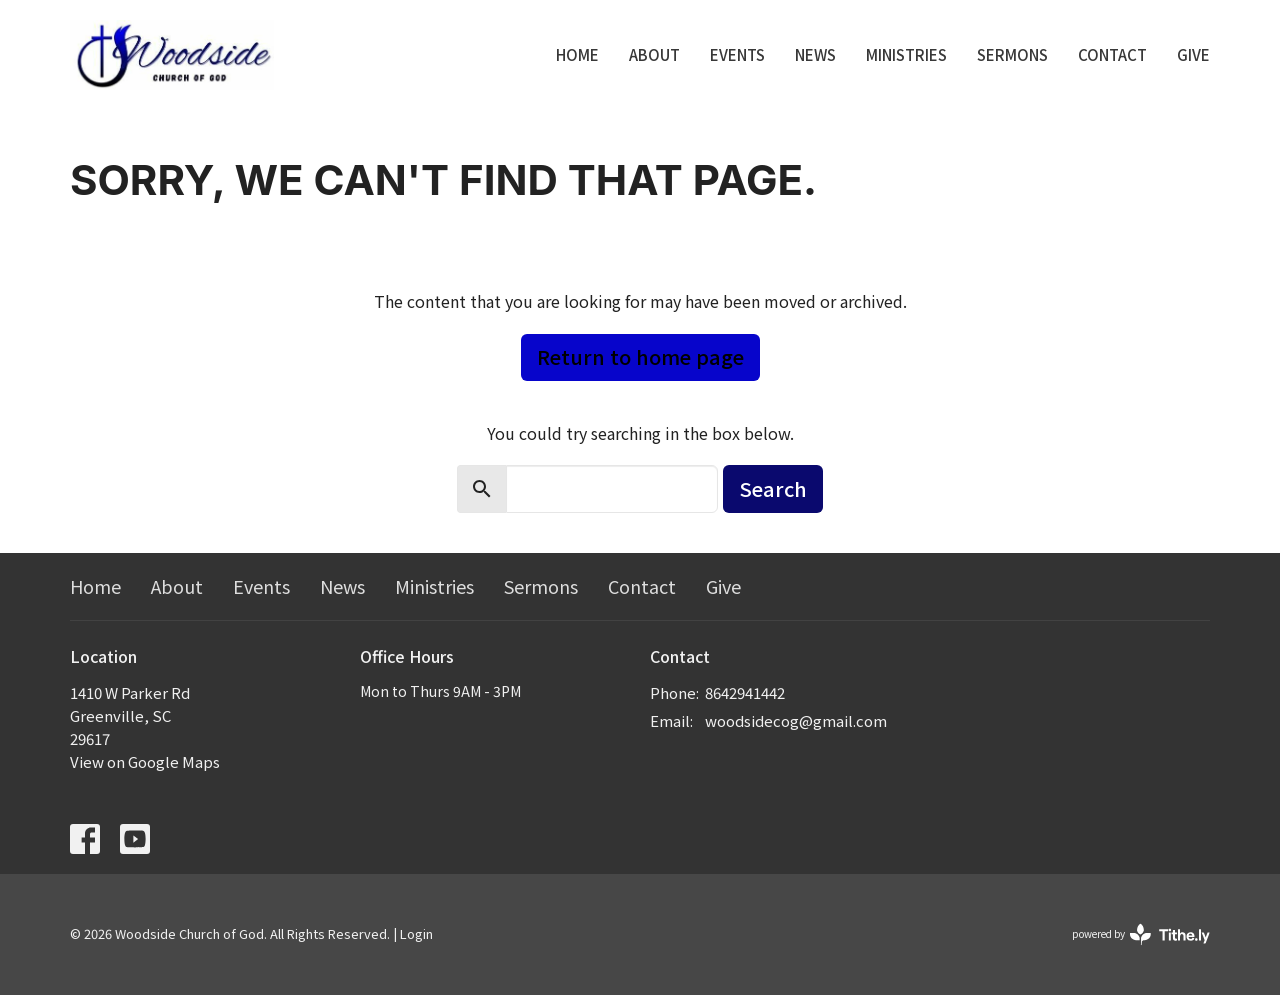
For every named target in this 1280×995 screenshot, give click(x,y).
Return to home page (640, 356)
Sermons (1012, 54)
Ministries (906, 54)
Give (1193, 54)
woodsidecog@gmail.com (796, 720)
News (815, 54)
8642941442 (745, 692)
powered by (1141, 934)
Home (577, 54)
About (654, 54)
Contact (1112, 54)
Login (416, 933)
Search (773, 488)
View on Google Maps (145, 761)
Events (737, 54)
